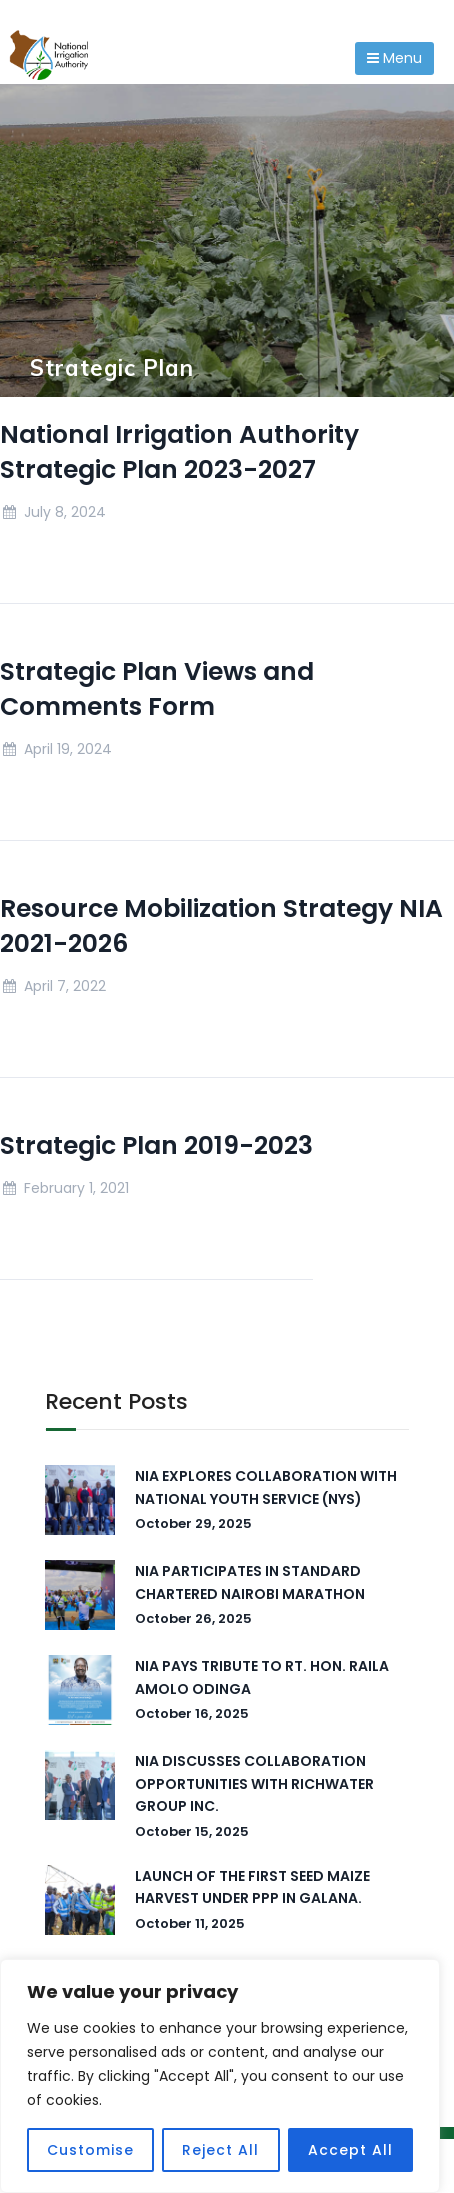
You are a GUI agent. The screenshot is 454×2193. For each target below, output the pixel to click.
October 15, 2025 (192, 1831)
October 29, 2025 (193, 1523)
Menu (394, 58)
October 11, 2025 (190, 1923)
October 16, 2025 (192, 1713)
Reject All (220, 2150)
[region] (220, 2076)
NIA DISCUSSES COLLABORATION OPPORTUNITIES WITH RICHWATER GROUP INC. (254, 1783)
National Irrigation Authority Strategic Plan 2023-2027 (179, 452)
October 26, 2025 (193, 1618)
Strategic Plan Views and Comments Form (157, 689)
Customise (90, 2150)
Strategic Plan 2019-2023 (156, 1145)
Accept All (350, 2150)
